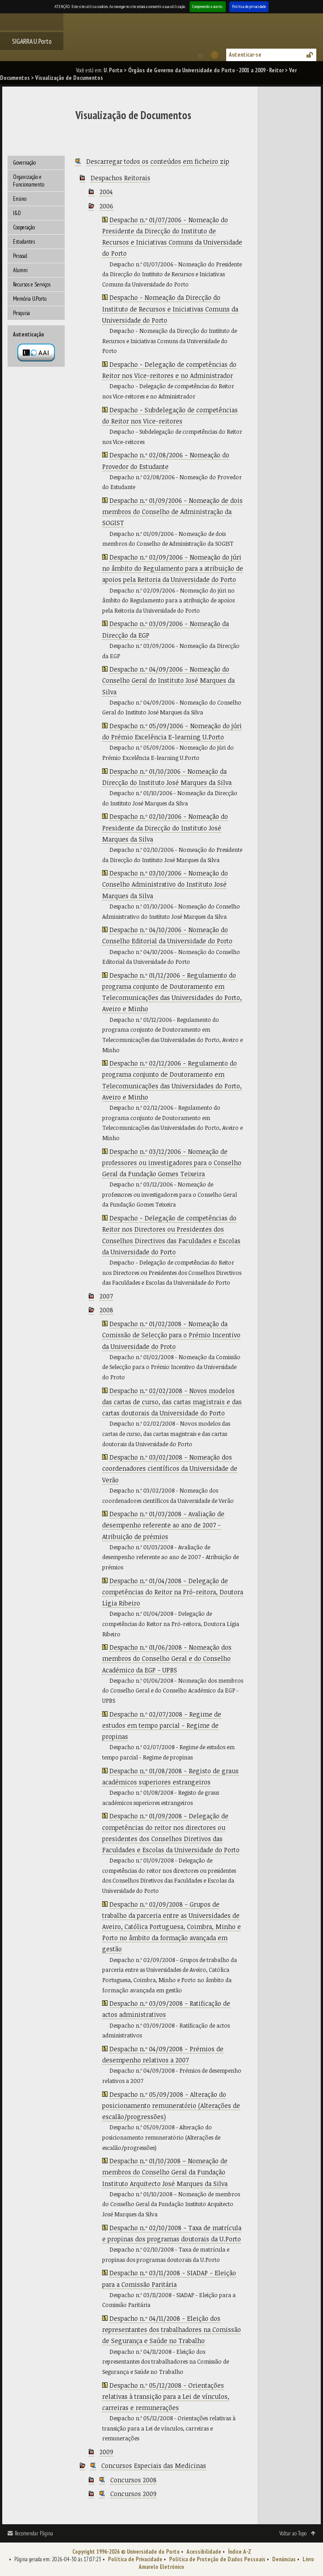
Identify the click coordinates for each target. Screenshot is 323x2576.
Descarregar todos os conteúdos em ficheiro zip (157, 161)
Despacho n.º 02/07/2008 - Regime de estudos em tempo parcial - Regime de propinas (161, 1725)
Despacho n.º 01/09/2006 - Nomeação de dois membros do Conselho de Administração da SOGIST (172, 511)
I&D (17, 213)
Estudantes (24, 241)
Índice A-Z (239, 2551)
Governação (24, 162)
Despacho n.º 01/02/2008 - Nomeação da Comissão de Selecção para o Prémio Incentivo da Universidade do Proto (171, 1334)
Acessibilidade (203, 2551)
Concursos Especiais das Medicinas (153, 2465)
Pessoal (20, 256)
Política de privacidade (249, 6)
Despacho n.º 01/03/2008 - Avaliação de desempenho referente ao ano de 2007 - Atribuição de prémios (163, 1525)
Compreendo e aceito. (207, 6)
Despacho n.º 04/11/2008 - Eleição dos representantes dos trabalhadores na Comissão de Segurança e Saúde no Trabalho (171, 2329)
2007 (106, 1296)
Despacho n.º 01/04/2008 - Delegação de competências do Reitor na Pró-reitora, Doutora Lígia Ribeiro (172, 1591)
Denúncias (284, 2559)
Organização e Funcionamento (28, 180)
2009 (106, 2451)
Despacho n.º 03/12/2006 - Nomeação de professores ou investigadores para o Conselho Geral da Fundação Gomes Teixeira (171, 1162)
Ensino (19, 199)
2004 (106, 191)
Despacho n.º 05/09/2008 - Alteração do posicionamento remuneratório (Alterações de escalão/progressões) (171, 2105)
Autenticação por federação (36, 352)
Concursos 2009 (133, 2493)
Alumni (20, 270)
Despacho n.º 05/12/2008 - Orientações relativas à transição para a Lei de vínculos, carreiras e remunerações (165, 2396)
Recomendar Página (34, 2533)
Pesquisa (21, 313)
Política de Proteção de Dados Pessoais (217, 2559)
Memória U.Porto (29, 299)
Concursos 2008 (133, 2480)
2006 (106, 206)
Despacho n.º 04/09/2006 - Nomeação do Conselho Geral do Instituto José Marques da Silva (168, 680)
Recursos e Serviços (31, 284)
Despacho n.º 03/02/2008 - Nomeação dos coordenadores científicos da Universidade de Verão (169, 1468)
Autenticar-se (245, 54)
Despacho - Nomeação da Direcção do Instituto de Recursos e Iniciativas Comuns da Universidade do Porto (170, 308)
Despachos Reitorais (120, 178)
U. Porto (113, 70)
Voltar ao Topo (292, 2533)
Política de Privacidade (135, 2559)
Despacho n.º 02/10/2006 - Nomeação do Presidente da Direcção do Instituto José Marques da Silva (165, 827)
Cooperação (24, 227)
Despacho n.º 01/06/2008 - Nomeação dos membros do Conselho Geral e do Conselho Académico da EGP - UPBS (167, 1658)
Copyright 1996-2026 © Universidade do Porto (126, 2551)
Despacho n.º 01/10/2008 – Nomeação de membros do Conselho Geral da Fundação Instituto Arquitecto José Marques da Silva (165, 2172)
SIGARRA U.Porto (32, 41)
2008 (106, 1310)
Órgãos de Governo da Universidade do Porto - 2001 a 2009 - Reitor (206, 70)
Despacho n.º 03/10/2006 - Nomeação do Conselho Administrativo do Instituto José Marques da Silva (165, 884)
